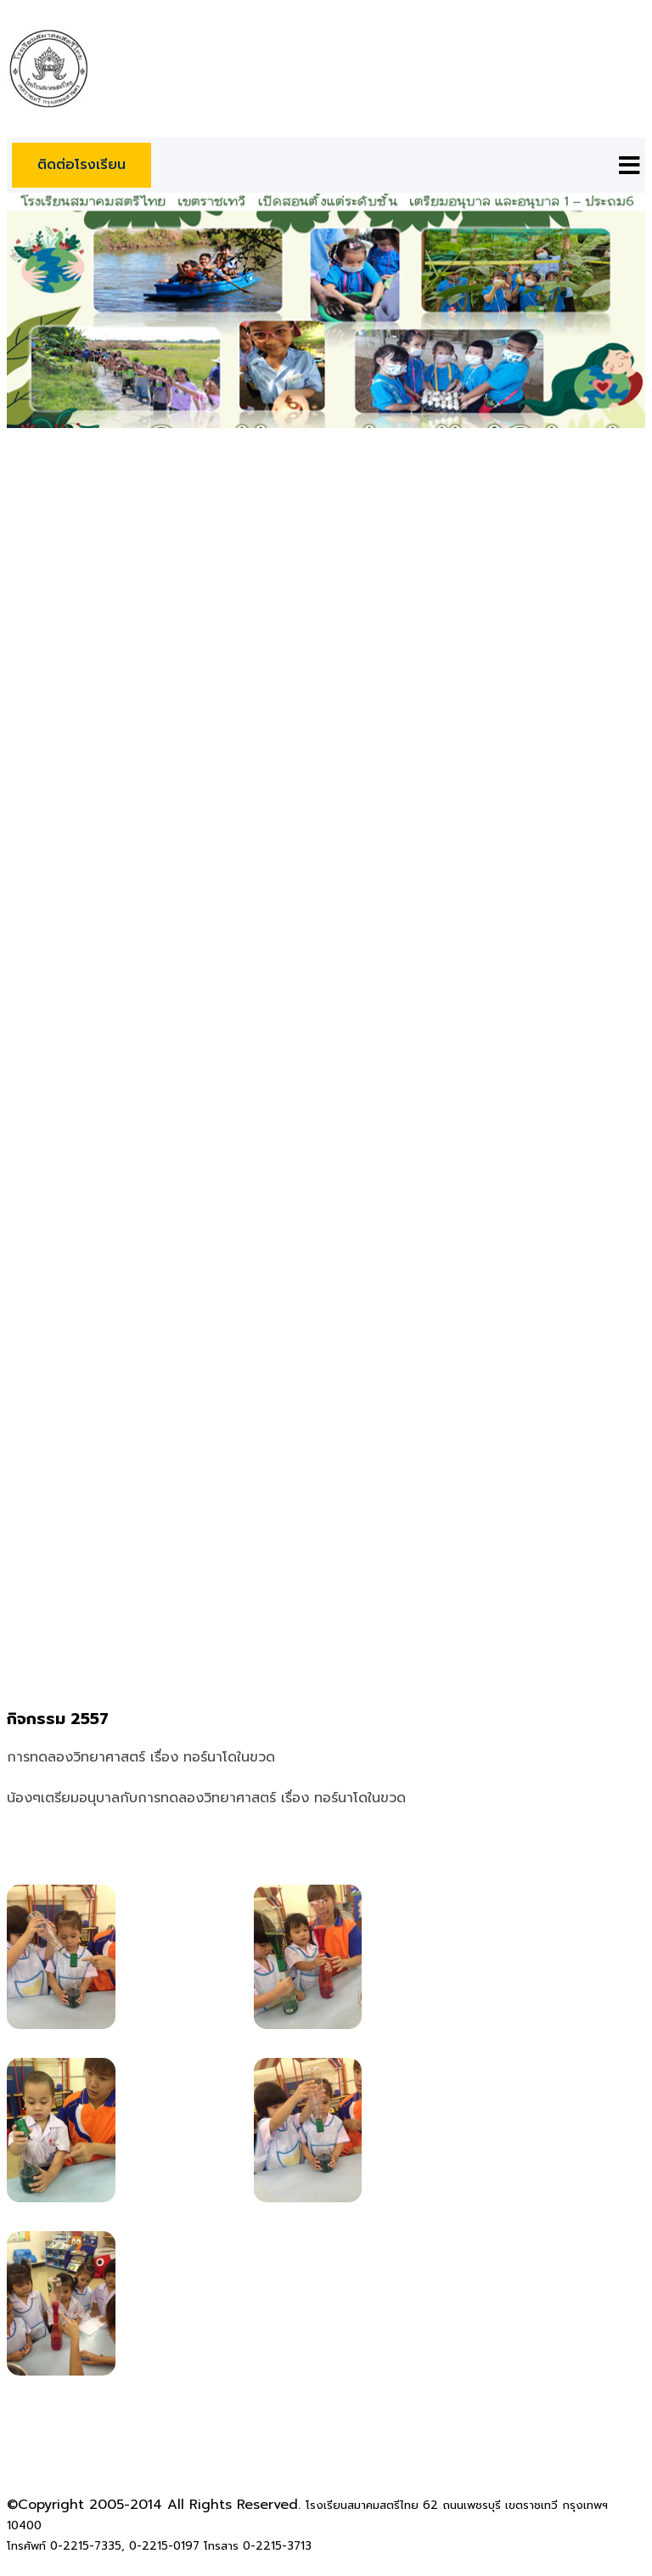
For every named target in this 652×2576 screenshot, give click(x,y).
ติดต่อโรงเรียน (81, 165)
